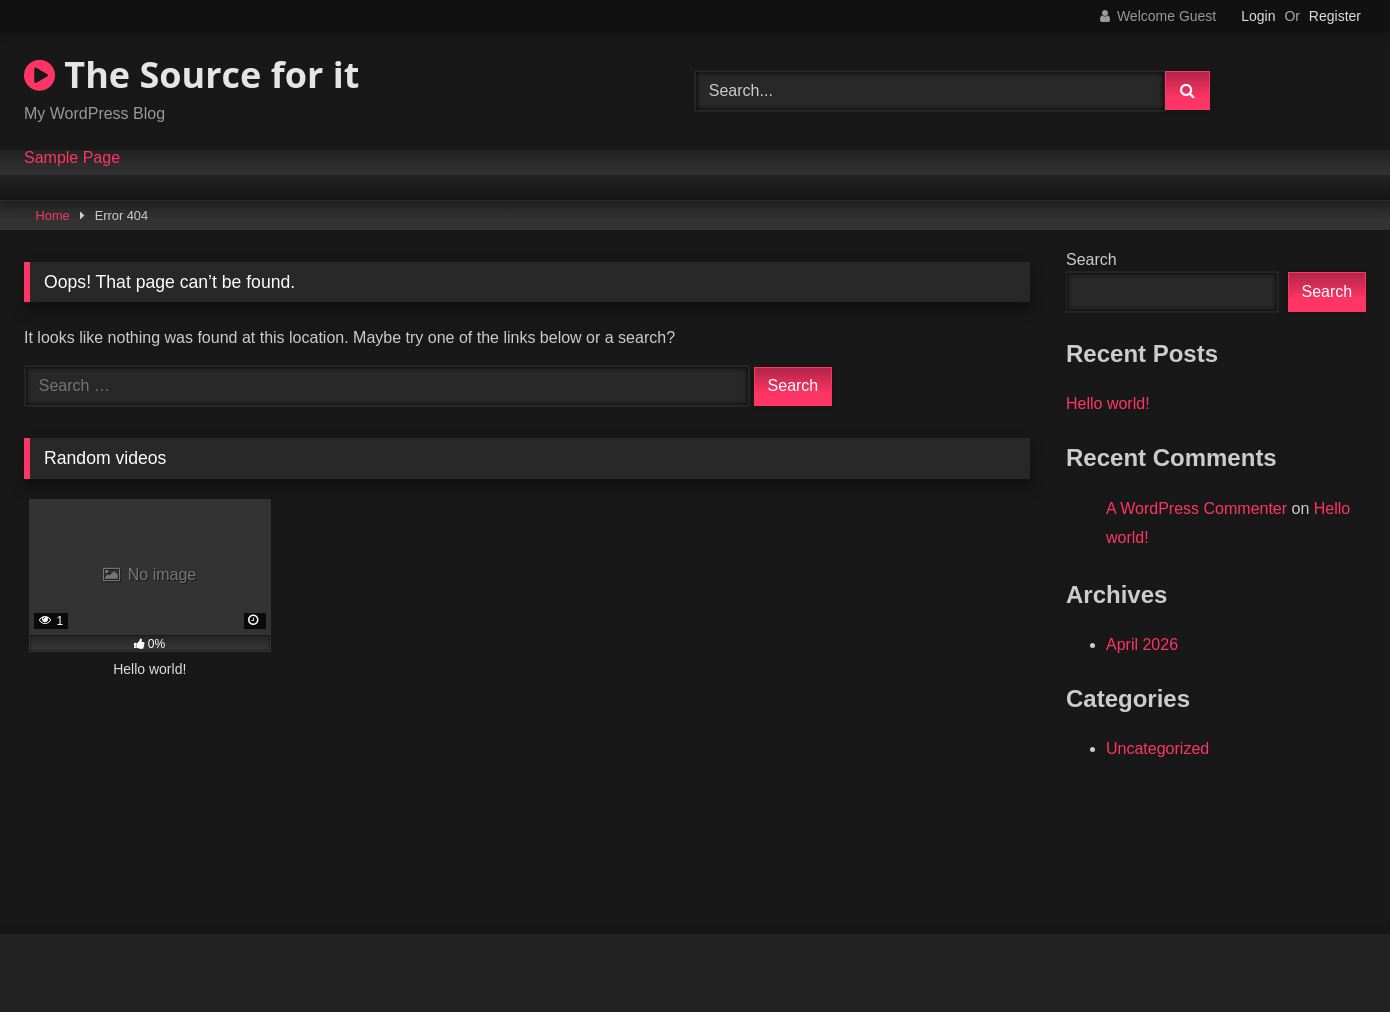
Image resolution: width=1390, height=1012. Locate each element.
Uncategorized (1157, 748)
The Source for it (191, 74)
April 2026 (1142, 644)
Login (1258, 16)
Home (53, 215)
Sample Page (72, 158)
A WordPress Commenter (1196, 508)
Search (1091, 259)
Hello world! (1108, 403)
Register (1335, 16)
